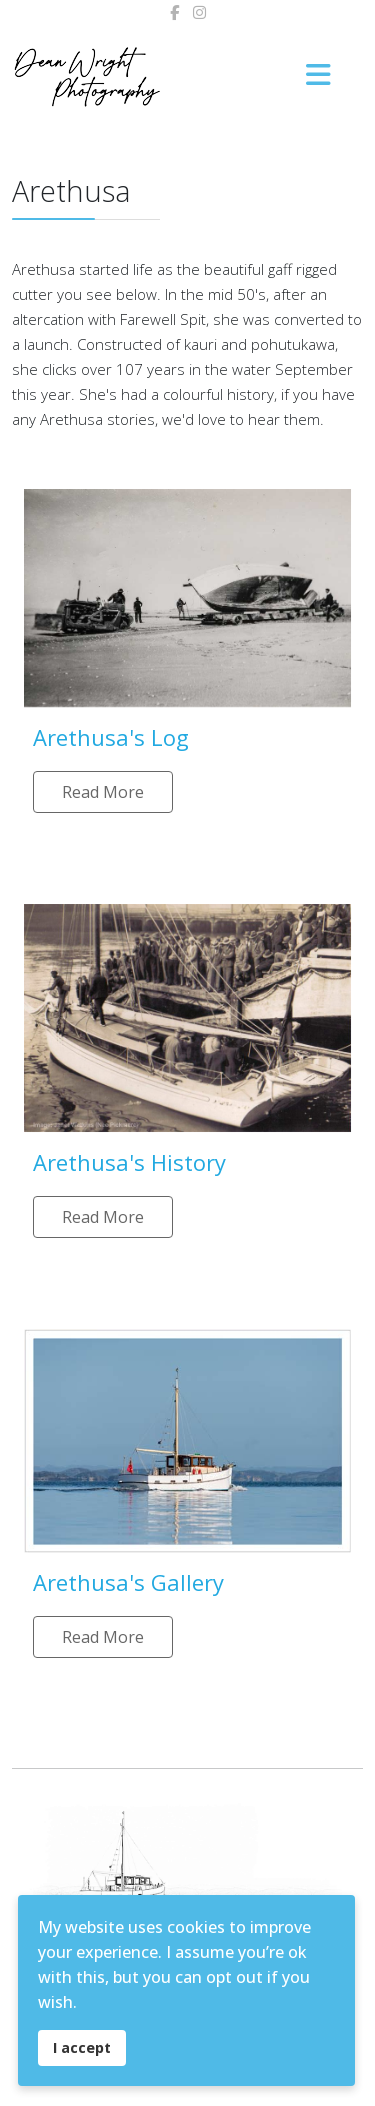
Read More (103, 792)
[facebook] (174, 12)
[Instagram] (199, 12)
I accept (82, 2047)
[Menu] (318, 76)
